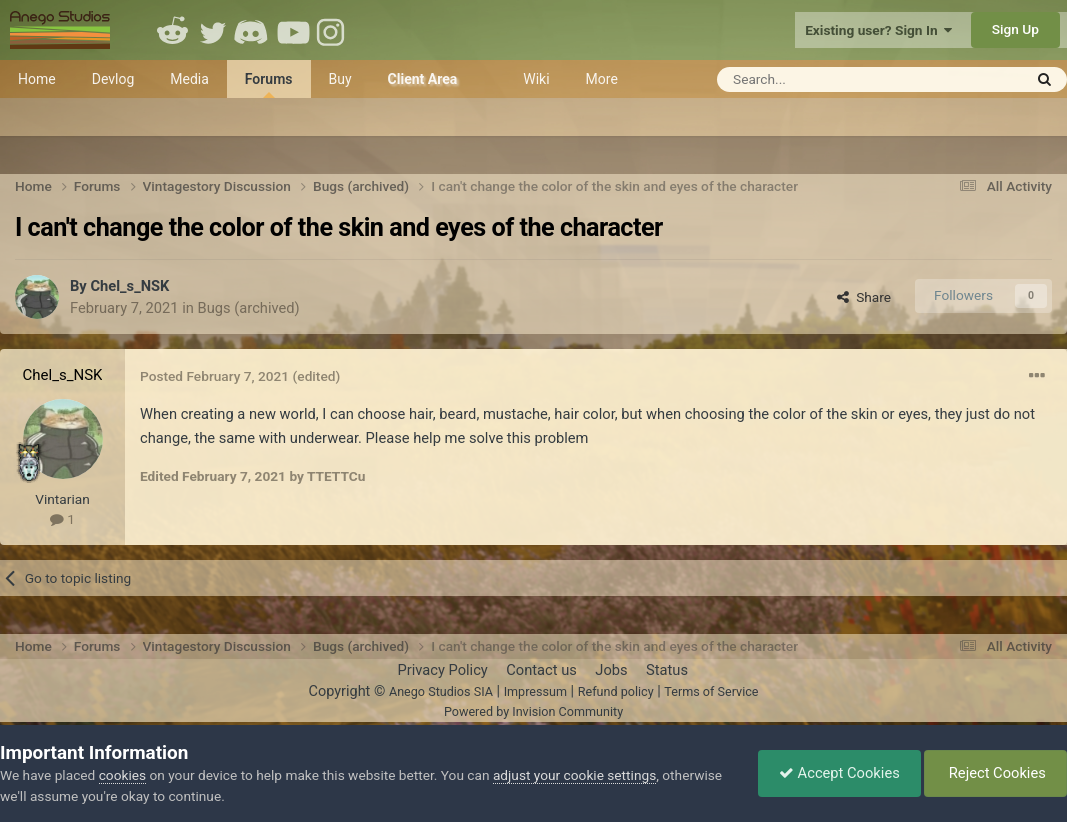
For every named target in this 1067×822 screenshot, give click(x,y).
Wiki (536, 79)
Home (37, 79)
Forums (269, 84)
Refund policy (616, 691)
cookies (122, 775)
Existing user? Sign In (878, 30)
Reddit (173, 30)
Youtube (293, 30)
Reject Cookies (995, 773)
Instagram (333, 30)
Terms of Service (711, 691)
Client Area (423, 79)
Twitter (213, 30)
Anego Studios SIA (441, 691)
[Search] (820, 79)
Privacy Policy (442, 670)
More (602, 79)
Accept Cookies (839, 773)
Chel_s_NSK (129, 286)
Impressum (535, 691)
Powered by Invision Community (533, 711)
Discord (253, 30)
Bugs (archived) (249, 308)
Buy (340, 79)
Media (189, 79)
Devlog (113, 79)
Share (864, 297)
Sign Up (1015, 29)
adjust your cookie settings (574, 775)
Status (667, 670)
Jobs (611, 670)
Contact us (541, 670)
